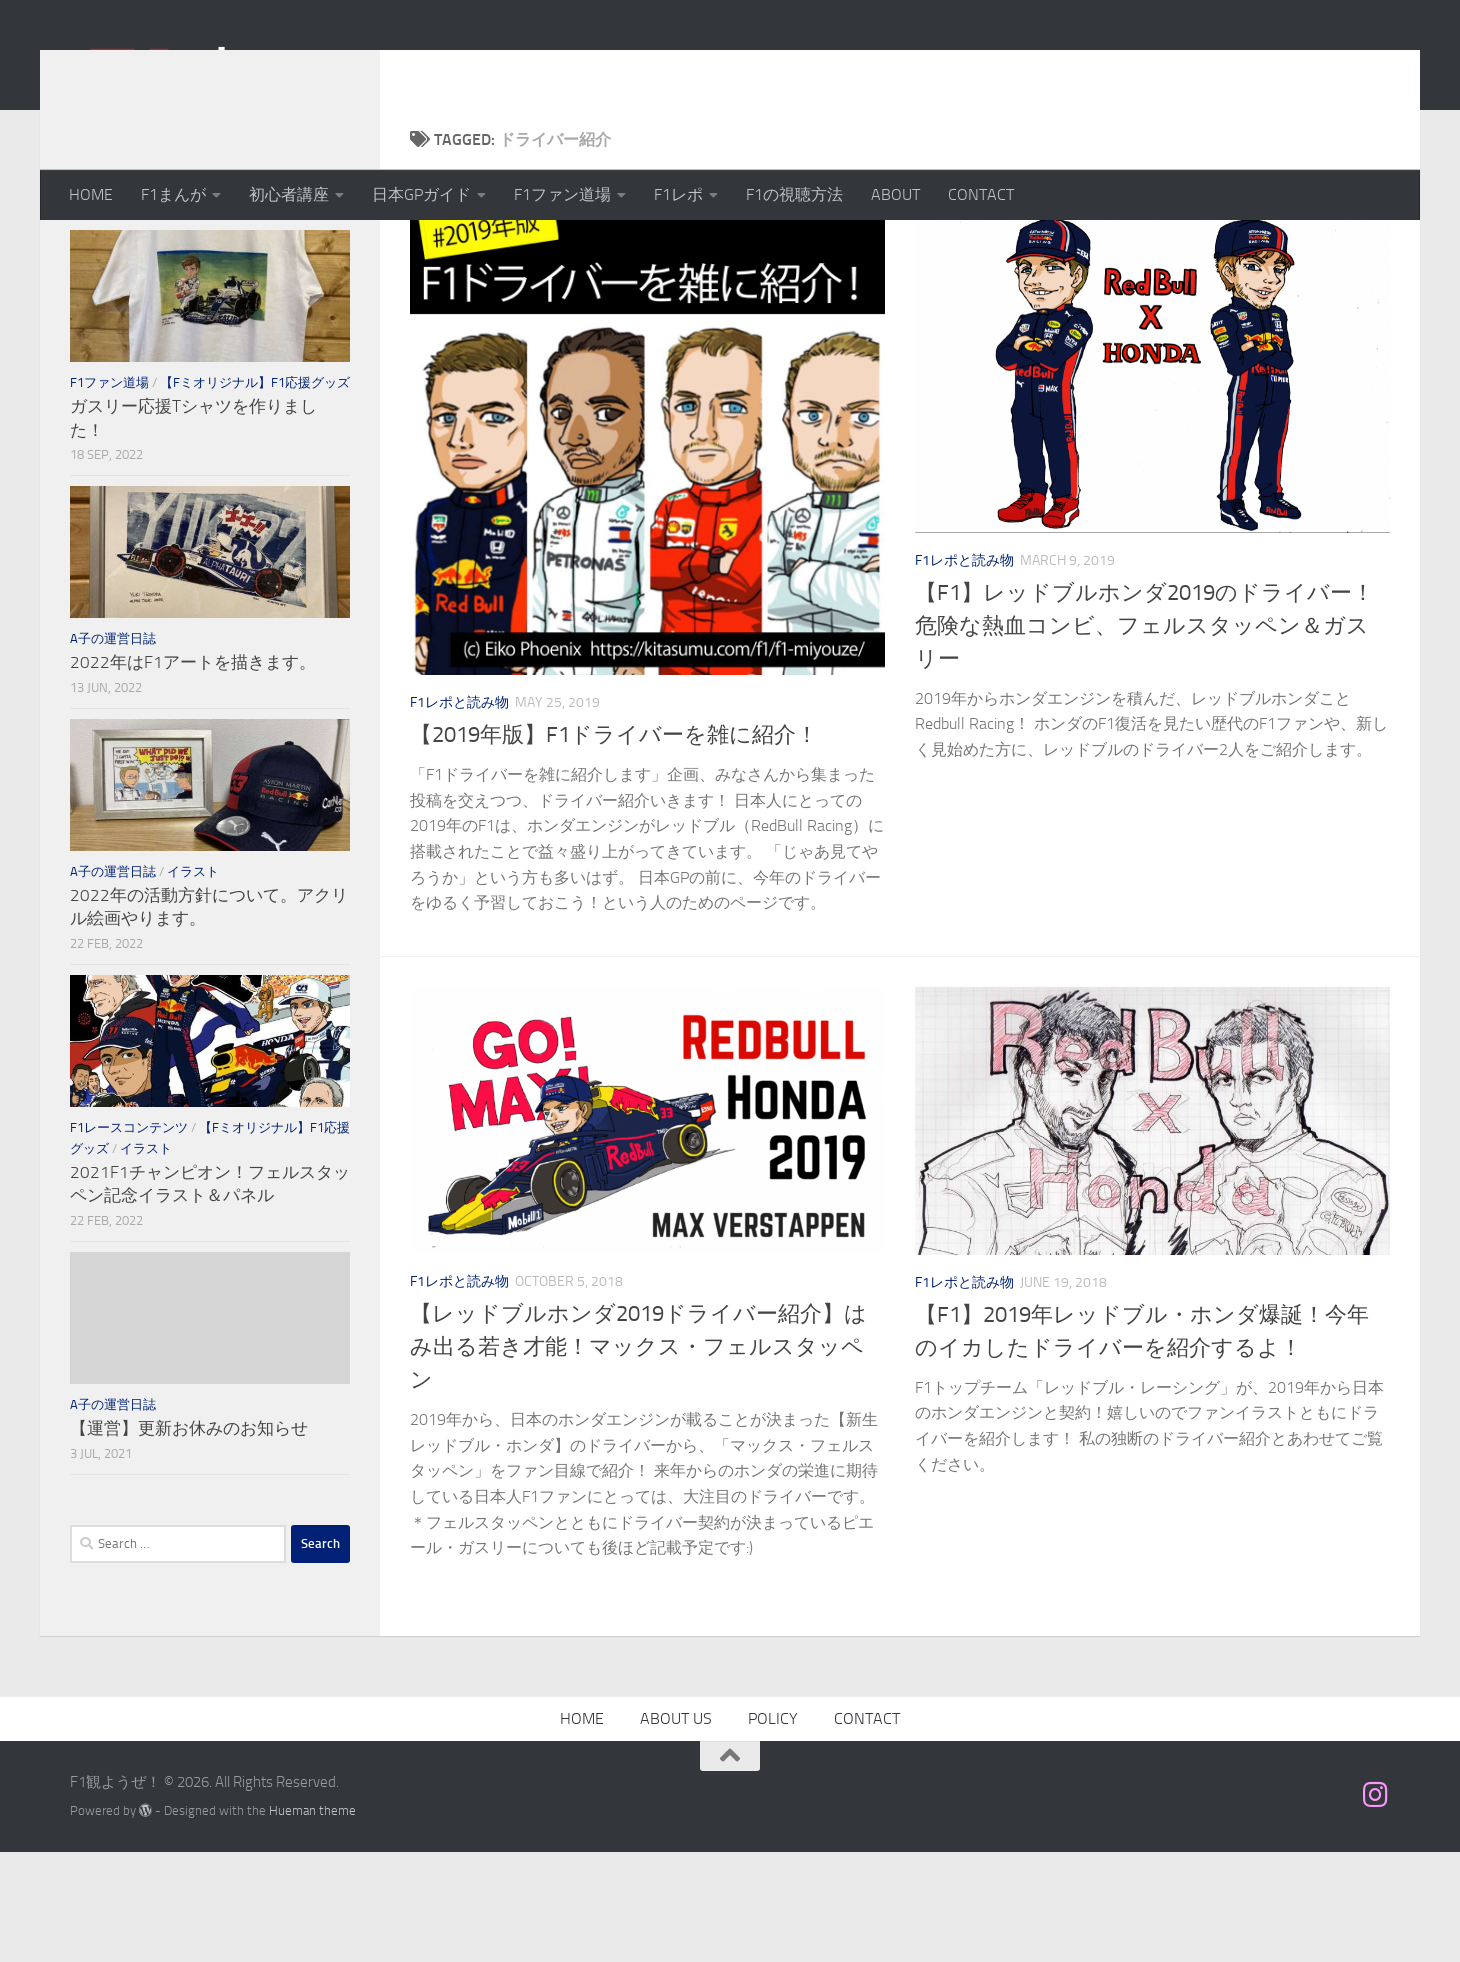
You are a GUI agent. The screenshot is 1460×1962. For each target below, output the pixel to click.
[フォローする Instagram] (1376, 1905)
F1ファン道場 (562, 194)
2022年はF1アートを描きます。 (193, 772)
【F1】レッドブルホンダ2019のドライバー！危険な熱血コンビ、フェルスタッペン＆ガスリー (1144, 736)
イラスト (193, 981)
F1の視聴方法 (794, 194)
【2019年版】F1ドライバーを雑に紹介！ (614, 845)
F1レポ (678, 194)
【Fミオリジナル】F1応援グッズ (255, 492)
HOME (91, 194)
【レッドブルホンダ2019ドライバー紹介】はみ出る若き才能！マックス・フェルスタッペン (638, 1457)
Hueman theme (312, 1920)
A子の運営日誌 (113, 748)
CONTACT (981, 194)
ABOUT (895, 194)
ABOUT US (676, 1828)
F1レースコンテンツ (129, 1237)
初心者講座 (289, 194)
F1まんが (173, 194)
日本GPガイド (421, 194)
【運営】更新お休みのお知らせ (189, 1538)
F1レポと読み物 (459, 812)
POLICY (773, 1828)
